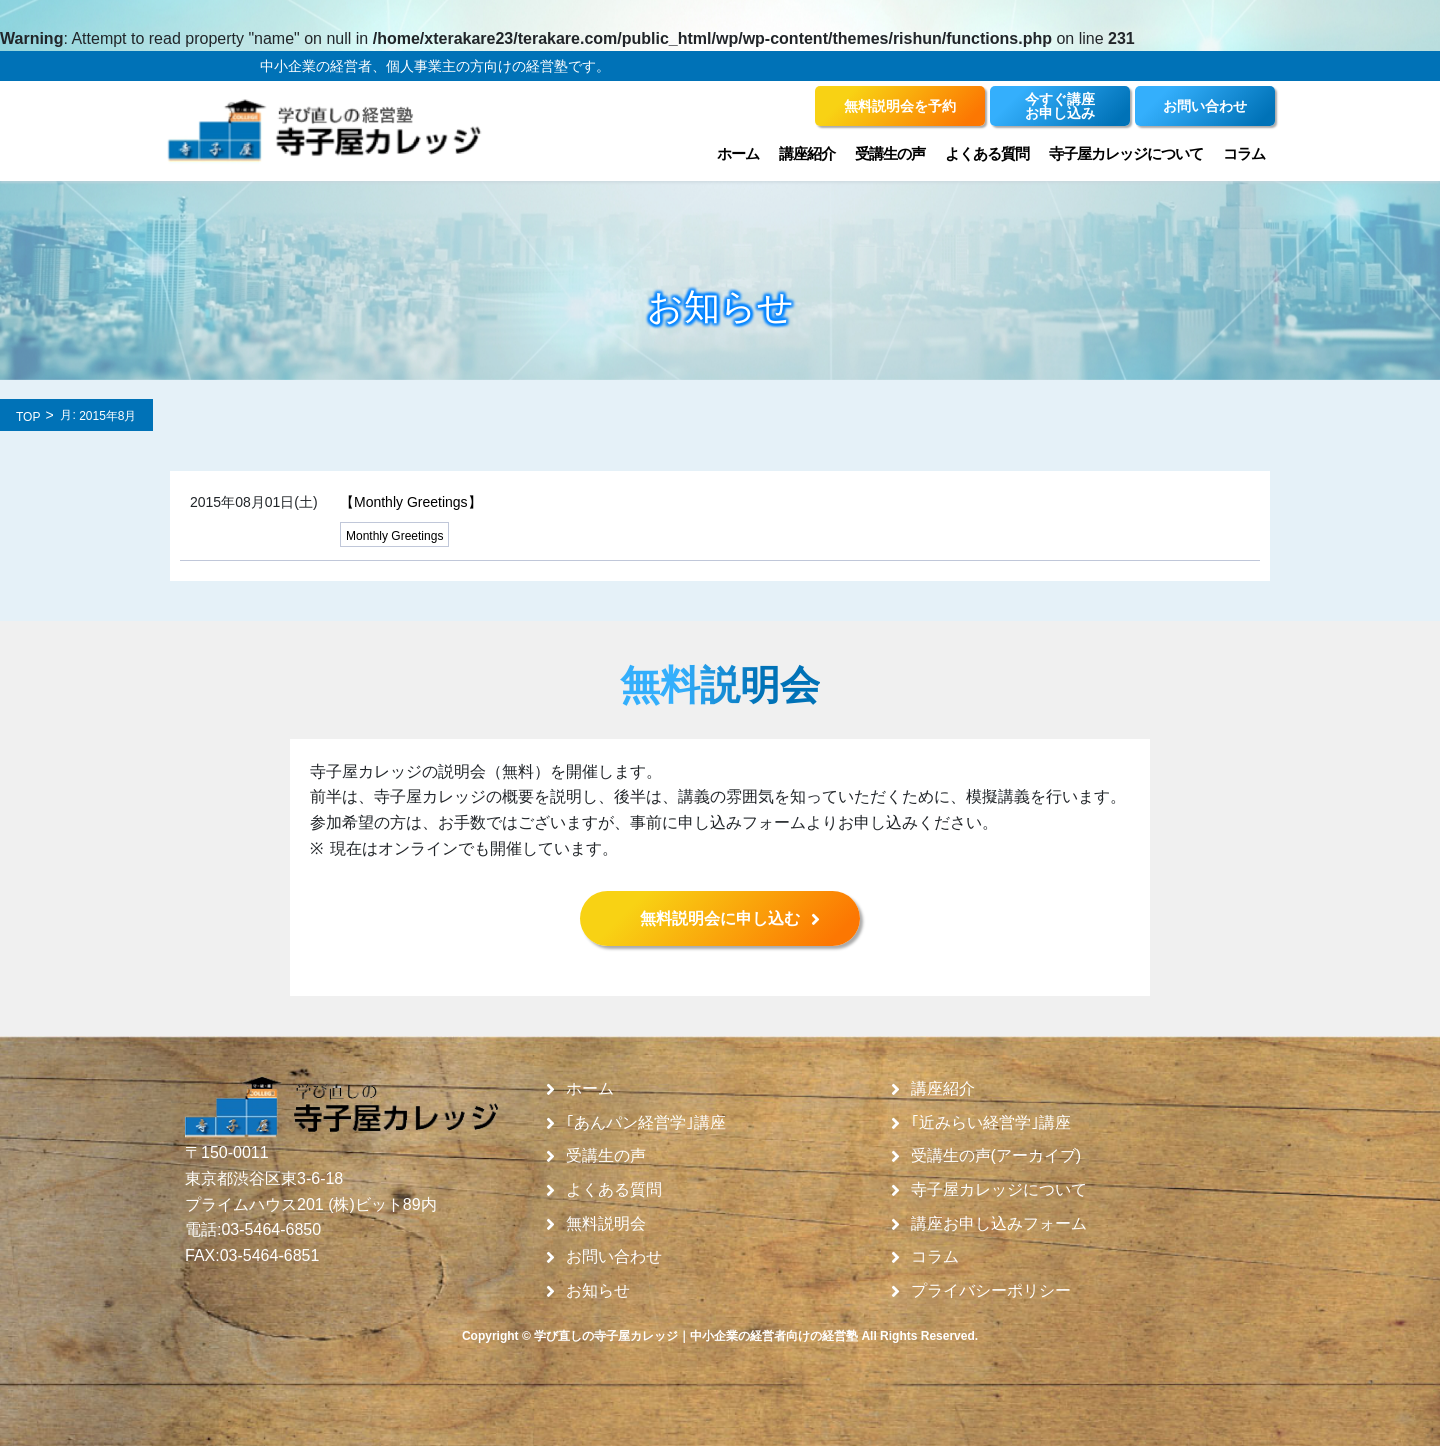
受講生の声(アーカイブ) (996, 1156)
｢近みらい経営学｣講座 (991, 1123)
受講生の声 (890, 153)
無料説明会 (606, 1224)
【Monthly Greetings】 (411, 502)
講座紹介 (807, 153)
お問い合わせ (614, 1257)
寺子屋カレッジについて (1126, 153)
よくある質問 (987, 153)
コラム (1244, 153)
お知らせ (598, 1291)
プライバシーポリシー (991, 1291)
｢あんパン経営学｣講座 (646, 1123)
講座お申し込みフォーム (999, 1224)
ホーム (738, 153)
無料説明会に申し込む (720, 918)
